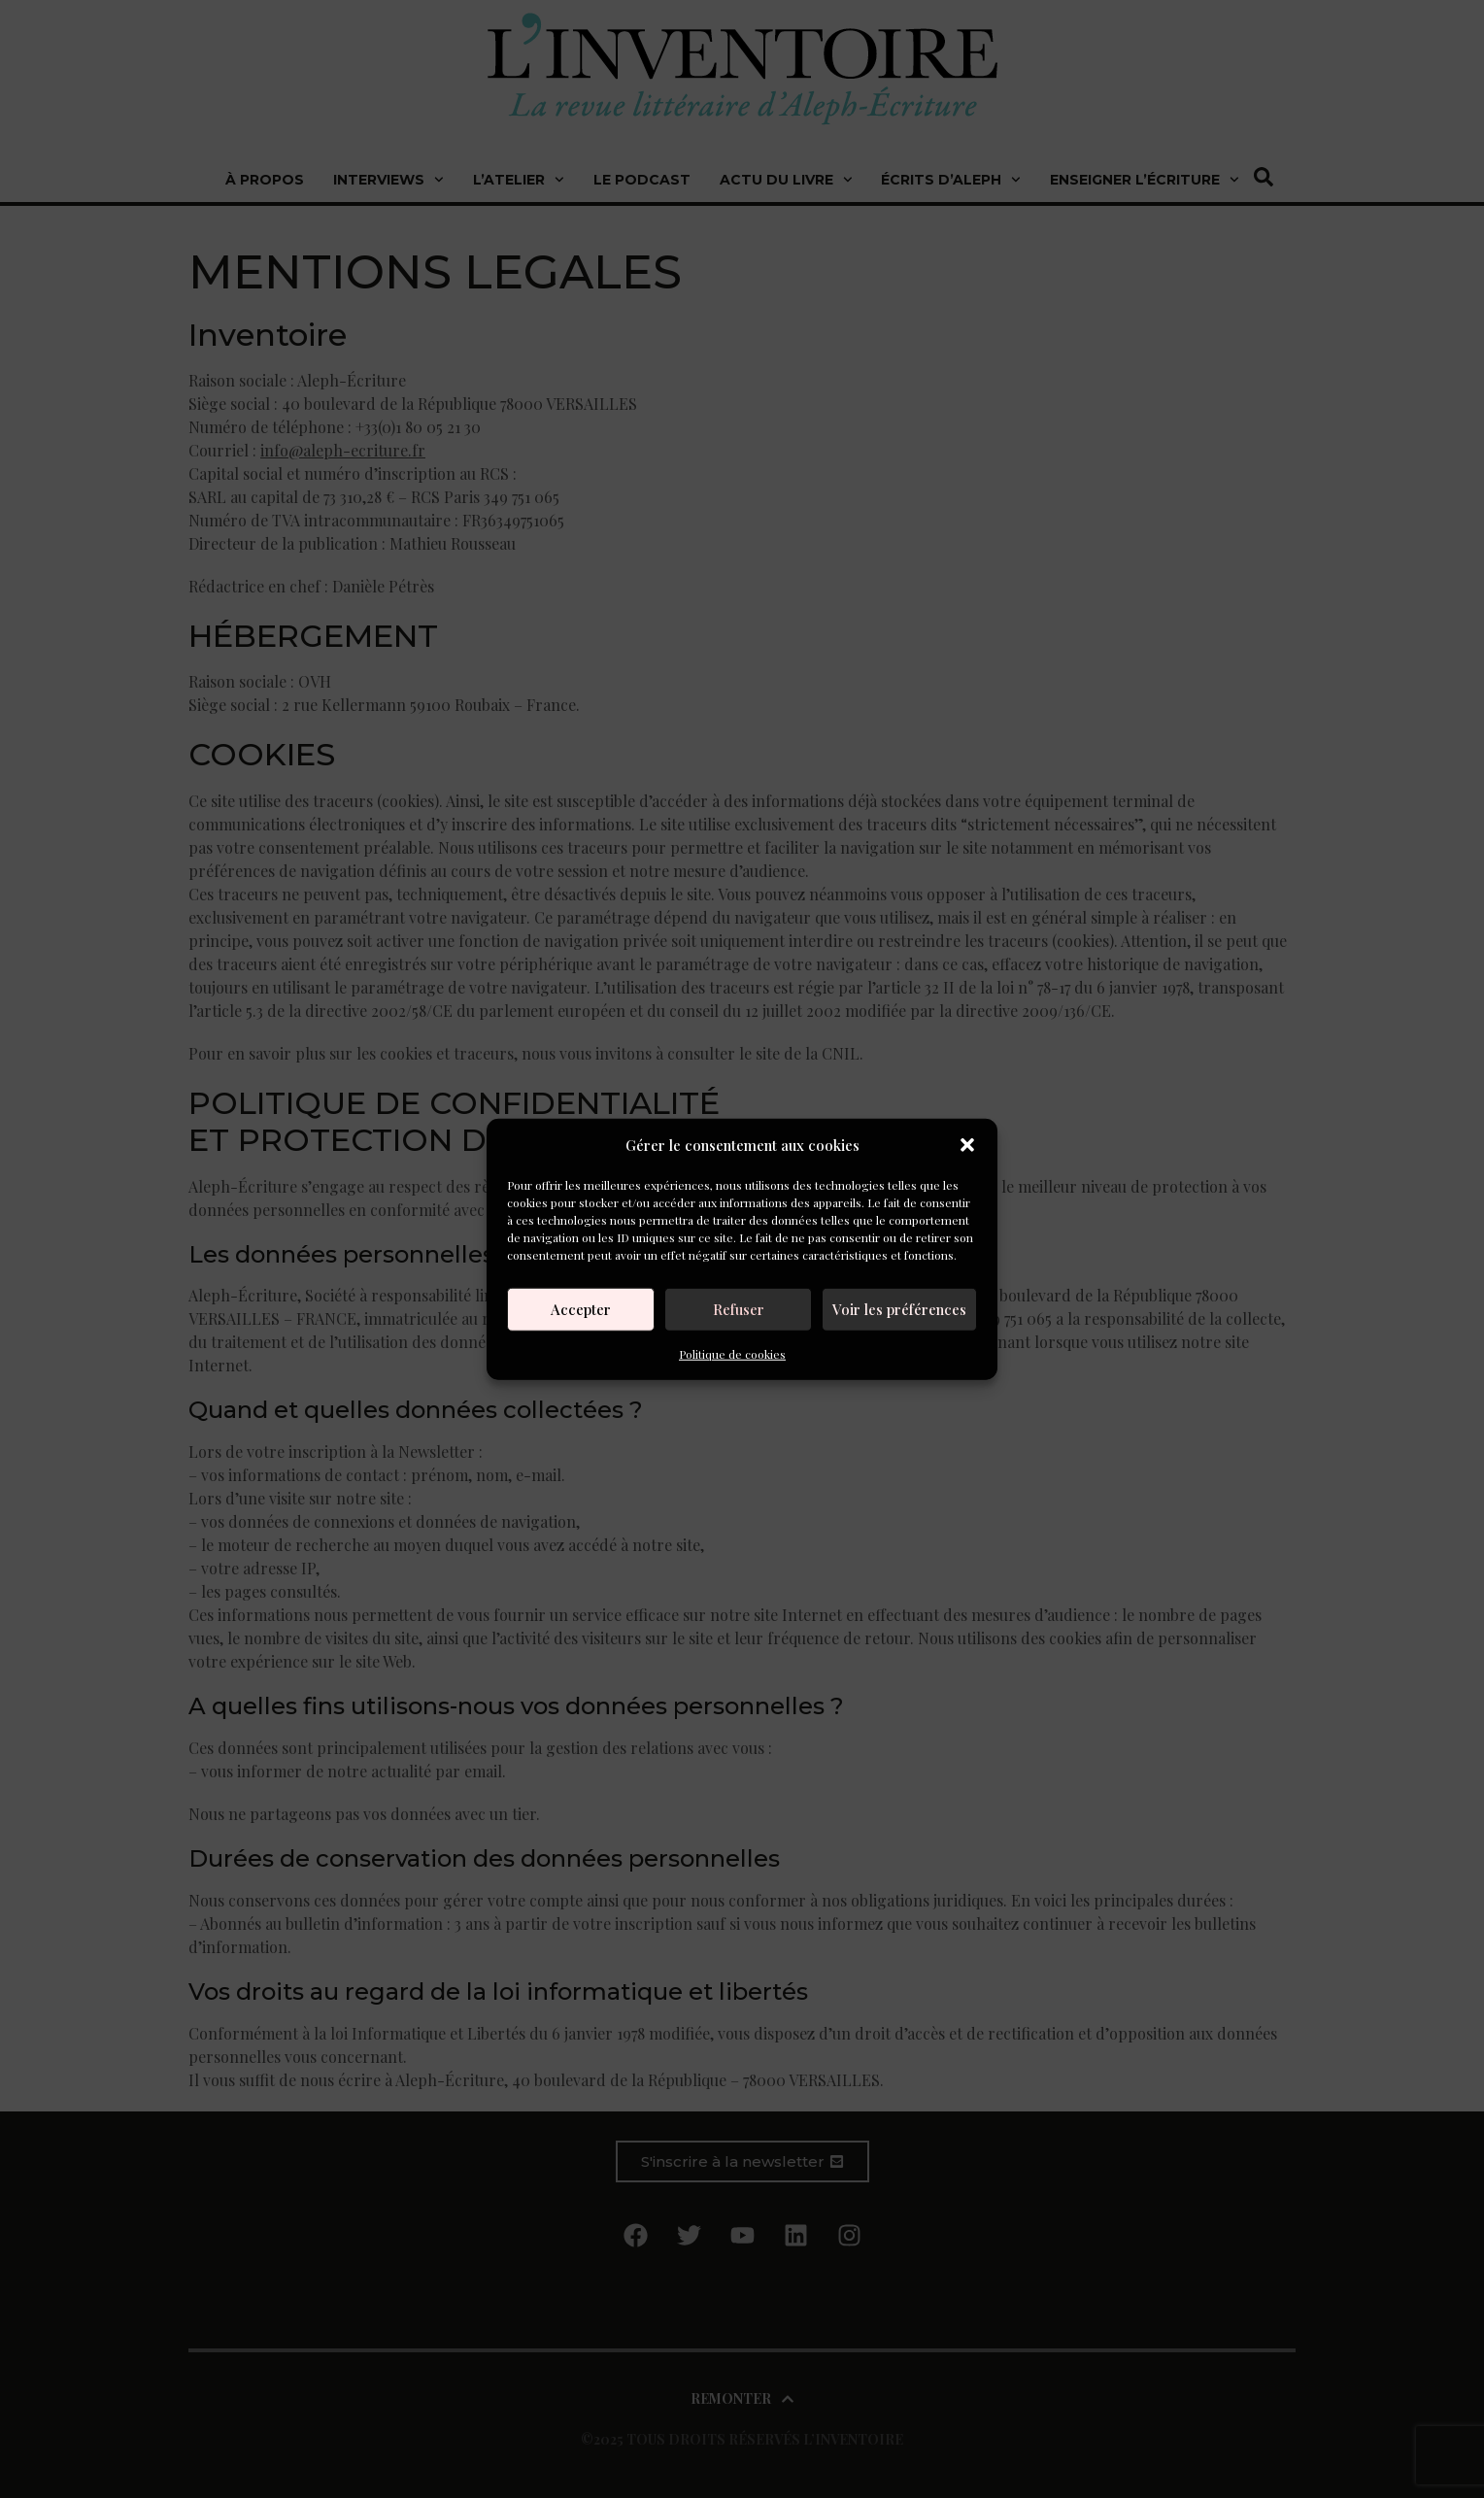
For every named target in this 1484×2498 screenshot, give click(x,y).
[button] (967, 1145)
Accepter (581, 1309)
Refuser (738, 1309)
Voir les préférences (899, 1309)
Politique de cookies (732, 1353)
